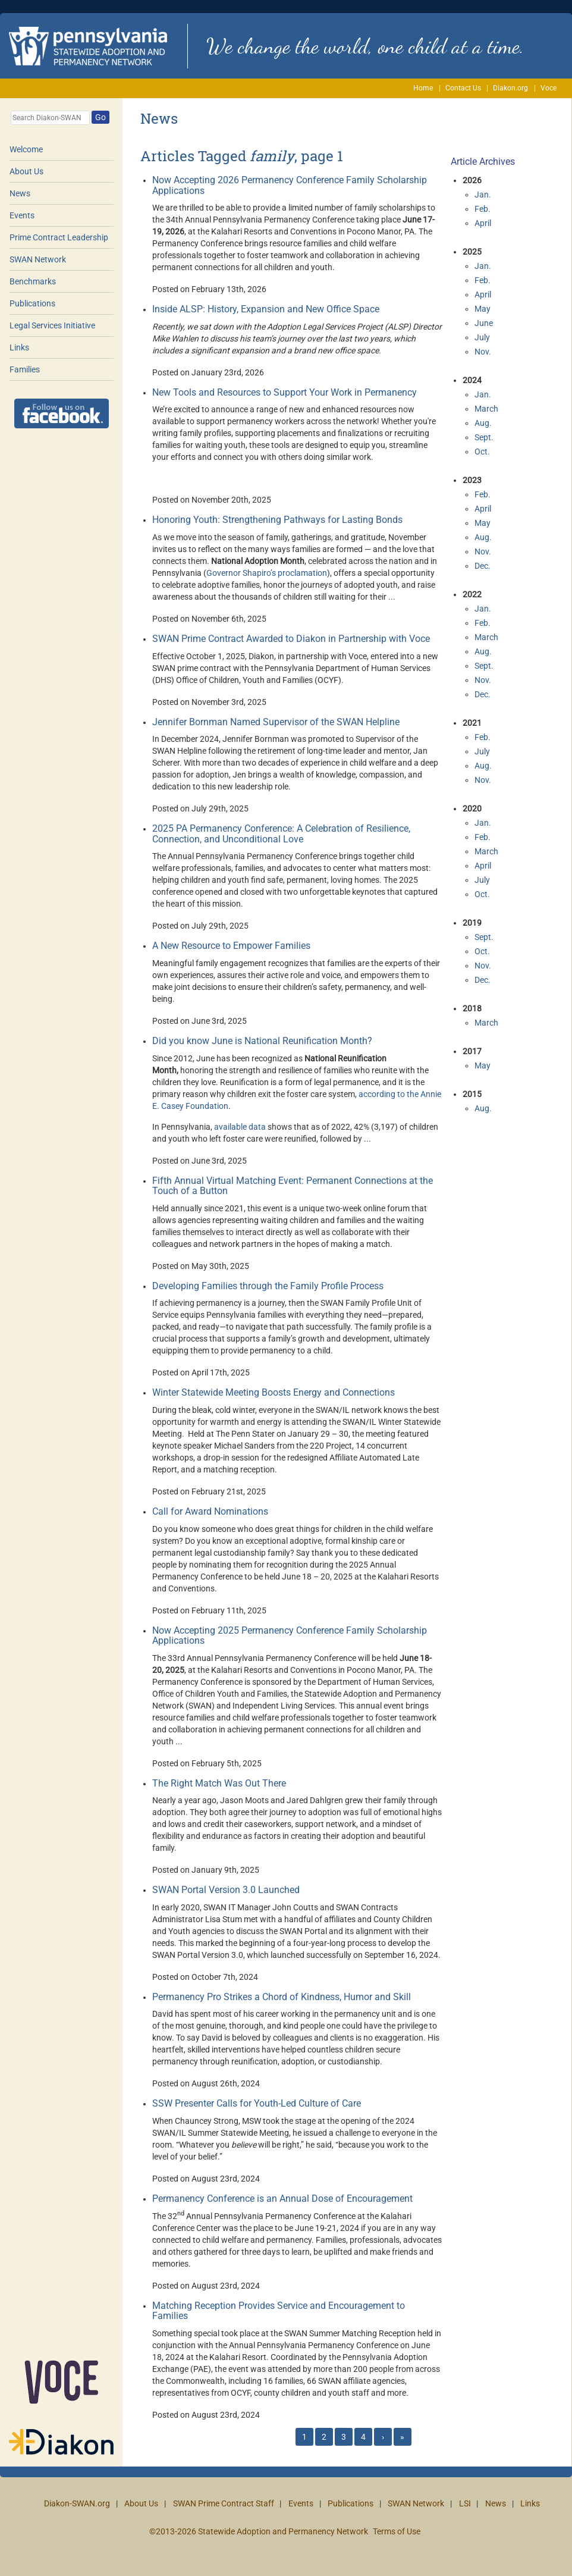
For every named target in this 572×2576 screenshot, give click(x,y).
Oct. (482, 451)
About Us (26, 171)
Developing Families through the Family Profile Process (268, 1286)
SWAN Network (38, 259)
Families (25, 369)
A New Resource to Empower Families (231, 945)
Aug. (483, 423)
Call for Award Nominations (210, 1511)
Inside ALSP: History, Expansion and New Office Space (265, 309)
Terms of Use (396, 2531)
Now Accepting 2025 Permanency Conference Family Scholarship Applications (289, 1636)
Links (19, 347)
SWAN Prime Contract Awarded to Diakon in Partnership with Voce (291, 638)
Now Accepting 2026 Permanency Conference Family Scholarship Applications (289, 185)
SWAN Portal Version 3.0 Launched (226, 1889)
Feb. (482, 209)
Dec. (482, 566)
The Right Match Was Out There (219, 1783)
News (20, 193)
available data (240, 1127)
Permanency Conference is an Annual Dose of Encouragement (282, 2198)
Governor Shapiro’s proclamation (266, 573)
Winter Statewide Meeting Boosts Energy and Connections (273, 1392)
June (483, 323)
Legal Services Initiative (52, 325)
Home (423, 88)
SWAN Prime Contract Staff (223, 2503)
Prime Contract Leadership (59, 237)
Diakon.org (510, 88)
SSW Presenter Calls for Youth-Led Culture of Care (256, 2103)
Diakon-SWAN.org (77, 2503)
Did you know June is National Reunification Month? (262, 1040)
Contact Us (463, 88)
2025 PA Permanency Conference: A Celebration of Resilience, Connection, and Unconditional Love (281, 834)
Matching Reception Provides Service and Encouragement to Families (278, 2311)
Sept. (484, 437)
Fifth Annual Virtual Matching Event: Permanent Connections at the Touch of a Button (292, 1186)
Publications (32, 303)
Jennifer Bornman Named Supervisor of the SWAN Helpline (276, 722)
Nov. (482, 351)
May (482, 309)
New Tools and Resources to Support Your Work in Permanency (284, 392)
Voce (548, 88)
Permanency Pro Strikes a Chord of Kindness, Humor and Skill (281, 1996)
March (486, 408)
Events (22, 215)
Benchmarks (33, 281)
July (482, 337)
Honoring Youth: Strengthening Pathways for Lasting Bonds (277, 519)
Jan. (482, 194)
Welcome (26, 149)
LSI (465, 2503)
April (482, 223)
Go (100, 117)
